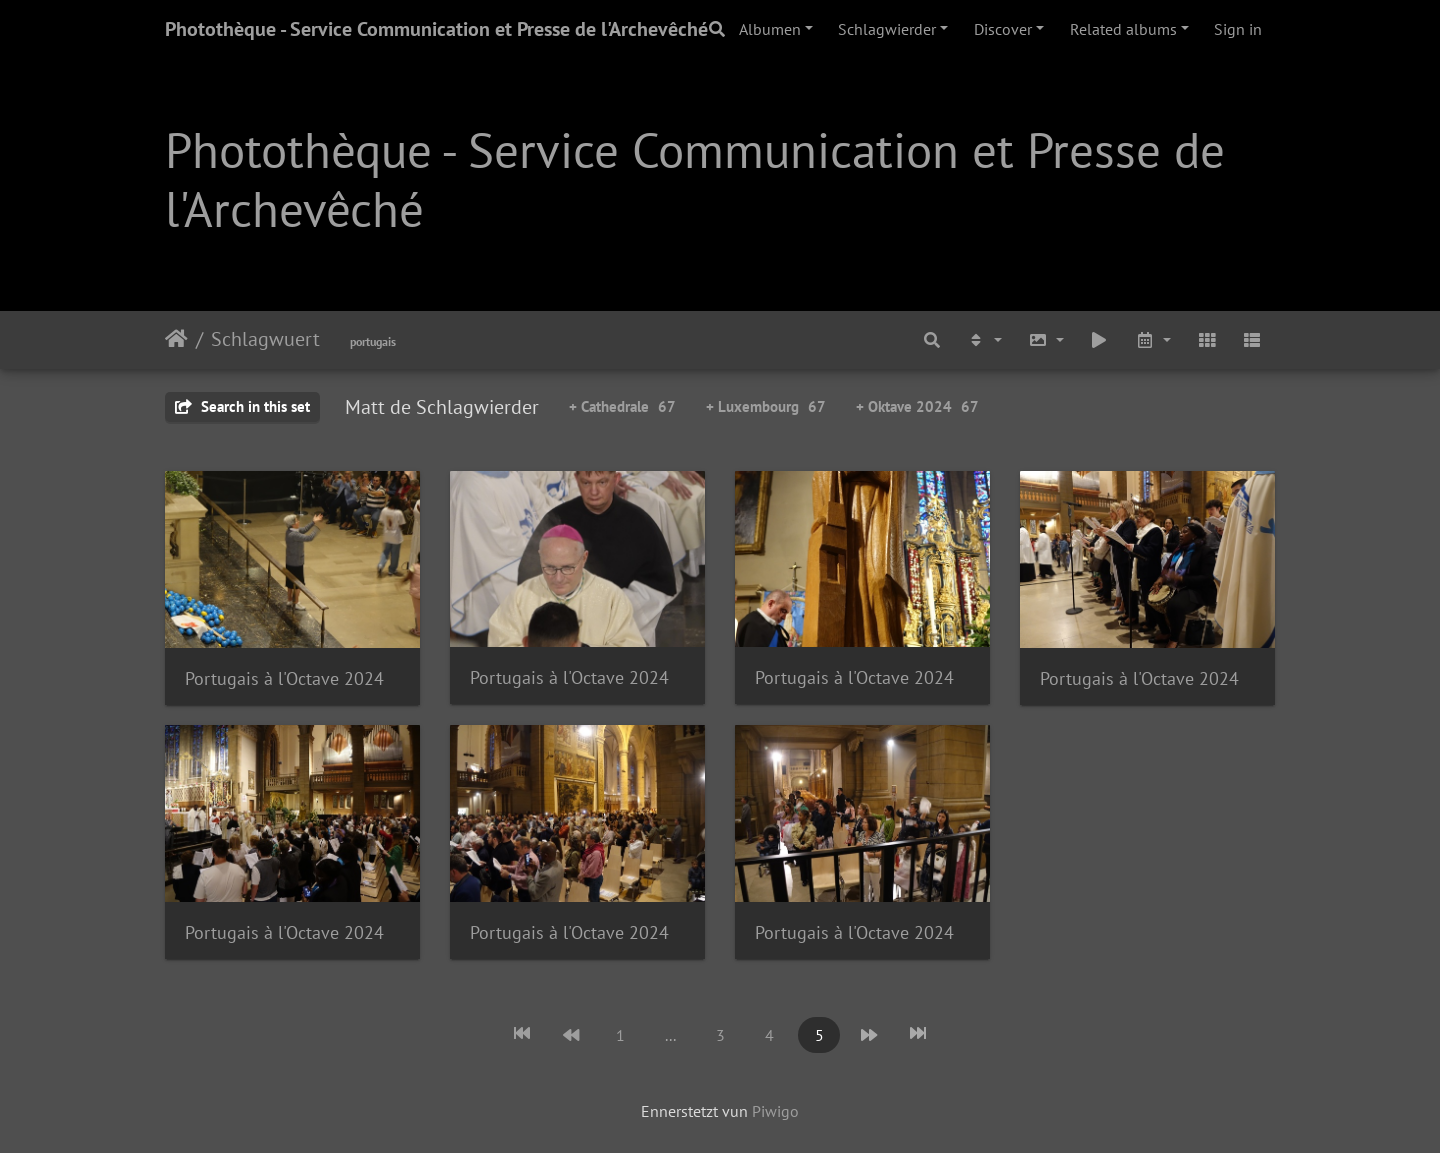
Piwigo (775, 1111)
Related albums (1123, 29)
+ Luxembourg (766, 406)
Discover (1003, 29)
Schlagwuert (265, 339)
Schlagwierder (887, 29)
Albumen (770, 29)
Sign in (1238, 29)
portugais (373, 341)
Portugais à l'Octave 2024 (284, 678)
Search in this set (242, 406)
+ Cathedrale (622, 406)
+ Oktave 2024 (917, 406)
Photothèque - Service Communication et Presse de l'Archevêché (436, 29)
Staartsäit (176, 339)
